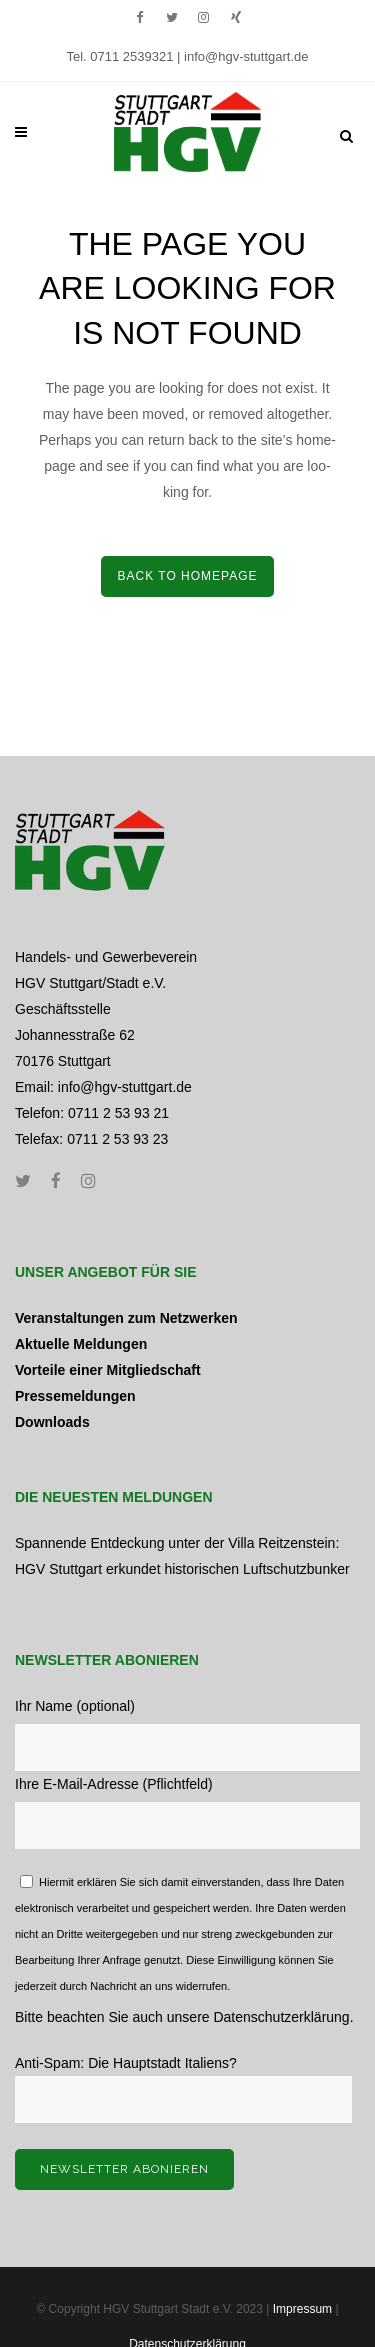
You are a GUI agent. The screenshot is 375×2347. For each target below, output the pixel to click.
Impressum (302, 2309)
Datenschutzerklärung (281, 2017)
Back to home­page (187, 576)
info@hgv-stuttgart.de (246, 56)
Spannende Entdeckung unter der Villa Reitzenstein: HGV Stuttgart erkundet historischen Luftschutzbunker (182, 1556)
